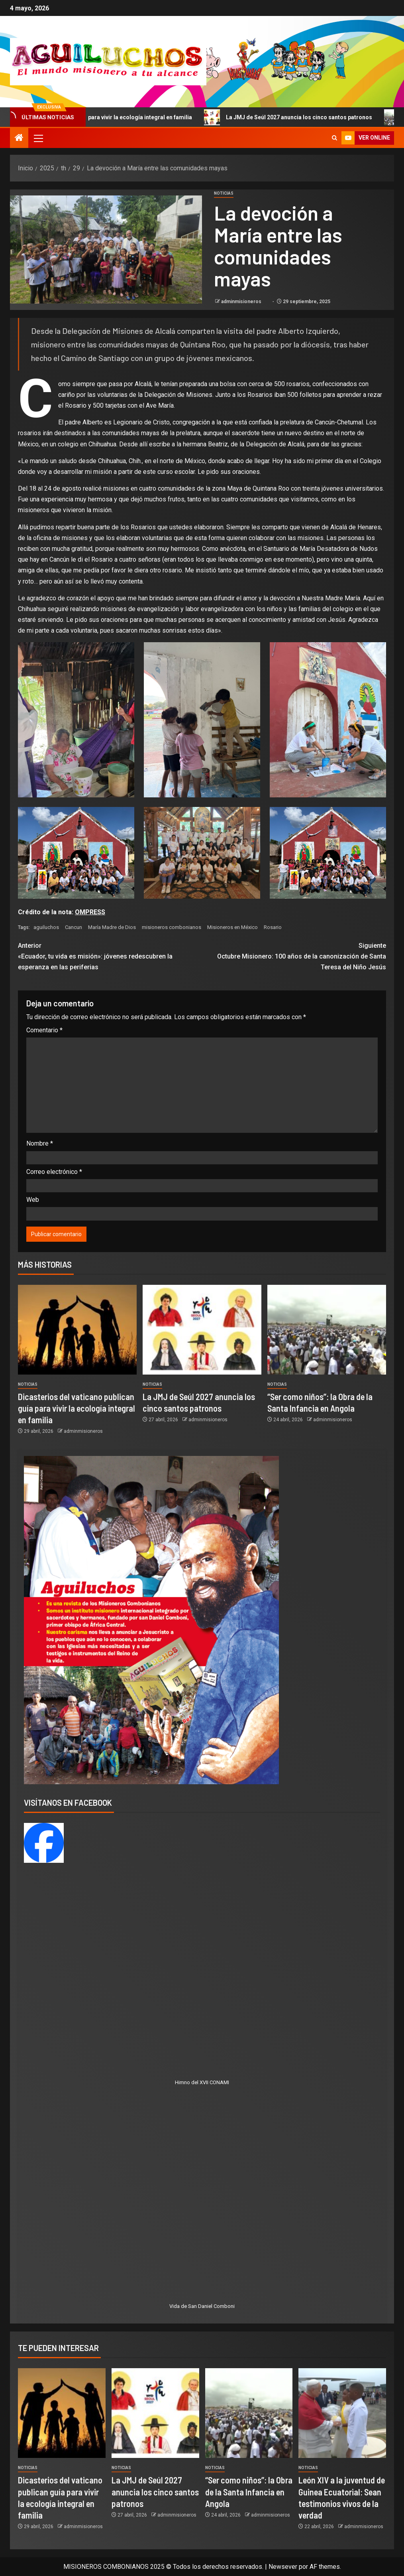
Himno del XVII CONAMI (202, 2082)
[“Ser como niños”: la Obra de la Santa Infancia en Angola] (326, 1330)
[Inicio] (19, 138)
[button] (38, 138)
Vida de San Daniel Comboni (202, 2306)
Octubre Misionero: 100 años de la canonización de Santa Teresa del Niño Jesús (294, 955)
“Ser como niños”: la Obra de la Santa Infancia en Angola (248, 2492)
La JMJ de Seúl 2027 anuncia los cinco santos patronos (302, 117)
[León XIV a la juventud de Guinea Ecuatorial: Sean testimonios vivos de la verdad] (342, 2413)
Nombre (39, 1143)
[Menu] (38, 138)
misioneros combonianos (171, 927)
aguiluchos (46, 927)
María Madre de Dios (112, 927)
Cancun (73, 927)
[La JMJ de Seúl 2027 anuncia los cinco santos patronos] (202, 1330)
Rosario (273, 927)
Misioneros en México (232, 927)
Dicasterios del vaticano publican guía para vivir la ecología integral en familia (76, 1408)
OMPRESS (90, 912)
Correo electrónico (54, 1172)
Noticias (223, 193)
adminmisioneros (242, 301)
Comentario (44, 1030)
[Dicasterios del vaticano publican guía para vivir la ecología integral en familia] (77, 1330)
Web (32, 1199)
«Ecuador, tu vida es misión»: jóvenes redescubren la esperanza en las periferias (110, 955)
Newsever (283, 2566)
